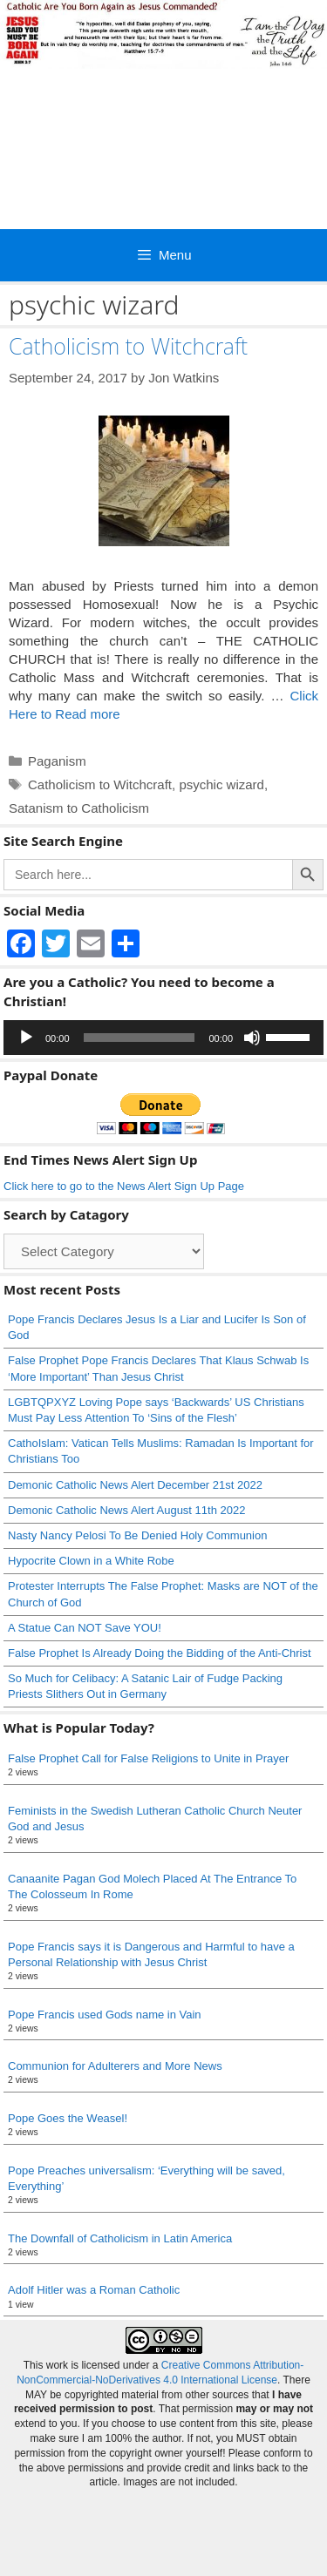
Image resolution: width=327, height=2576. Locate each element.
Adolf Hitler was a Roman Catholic (94, 2289)
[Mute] (252, 1037)
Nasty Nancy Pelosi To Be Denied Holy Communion (137, 1535)
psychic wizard (221, 784)
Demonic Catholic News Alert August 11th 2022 (126, 1510)
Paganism (57, 761)
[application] (163, 1037)
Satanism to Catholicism (79, 808)
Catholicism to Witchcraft (128, 346)
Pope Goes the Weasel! (67, 2118)
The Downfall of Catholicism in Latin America (120, 2238)
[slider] (139, 1037)
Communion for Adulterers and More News (115, 2065)
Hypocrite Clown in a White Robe (91, 1560)
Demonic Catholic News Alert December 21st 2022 (135, 1484)
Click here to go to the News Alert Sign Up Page (123, 1186)
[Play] (26, 1037)
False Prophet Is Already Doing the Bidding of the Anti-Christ (159, 1653)
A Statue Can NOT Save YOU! (84, 1627)
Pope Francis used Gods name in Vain (104, 2014)
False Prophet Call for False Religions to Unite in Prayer (148, 1758)
